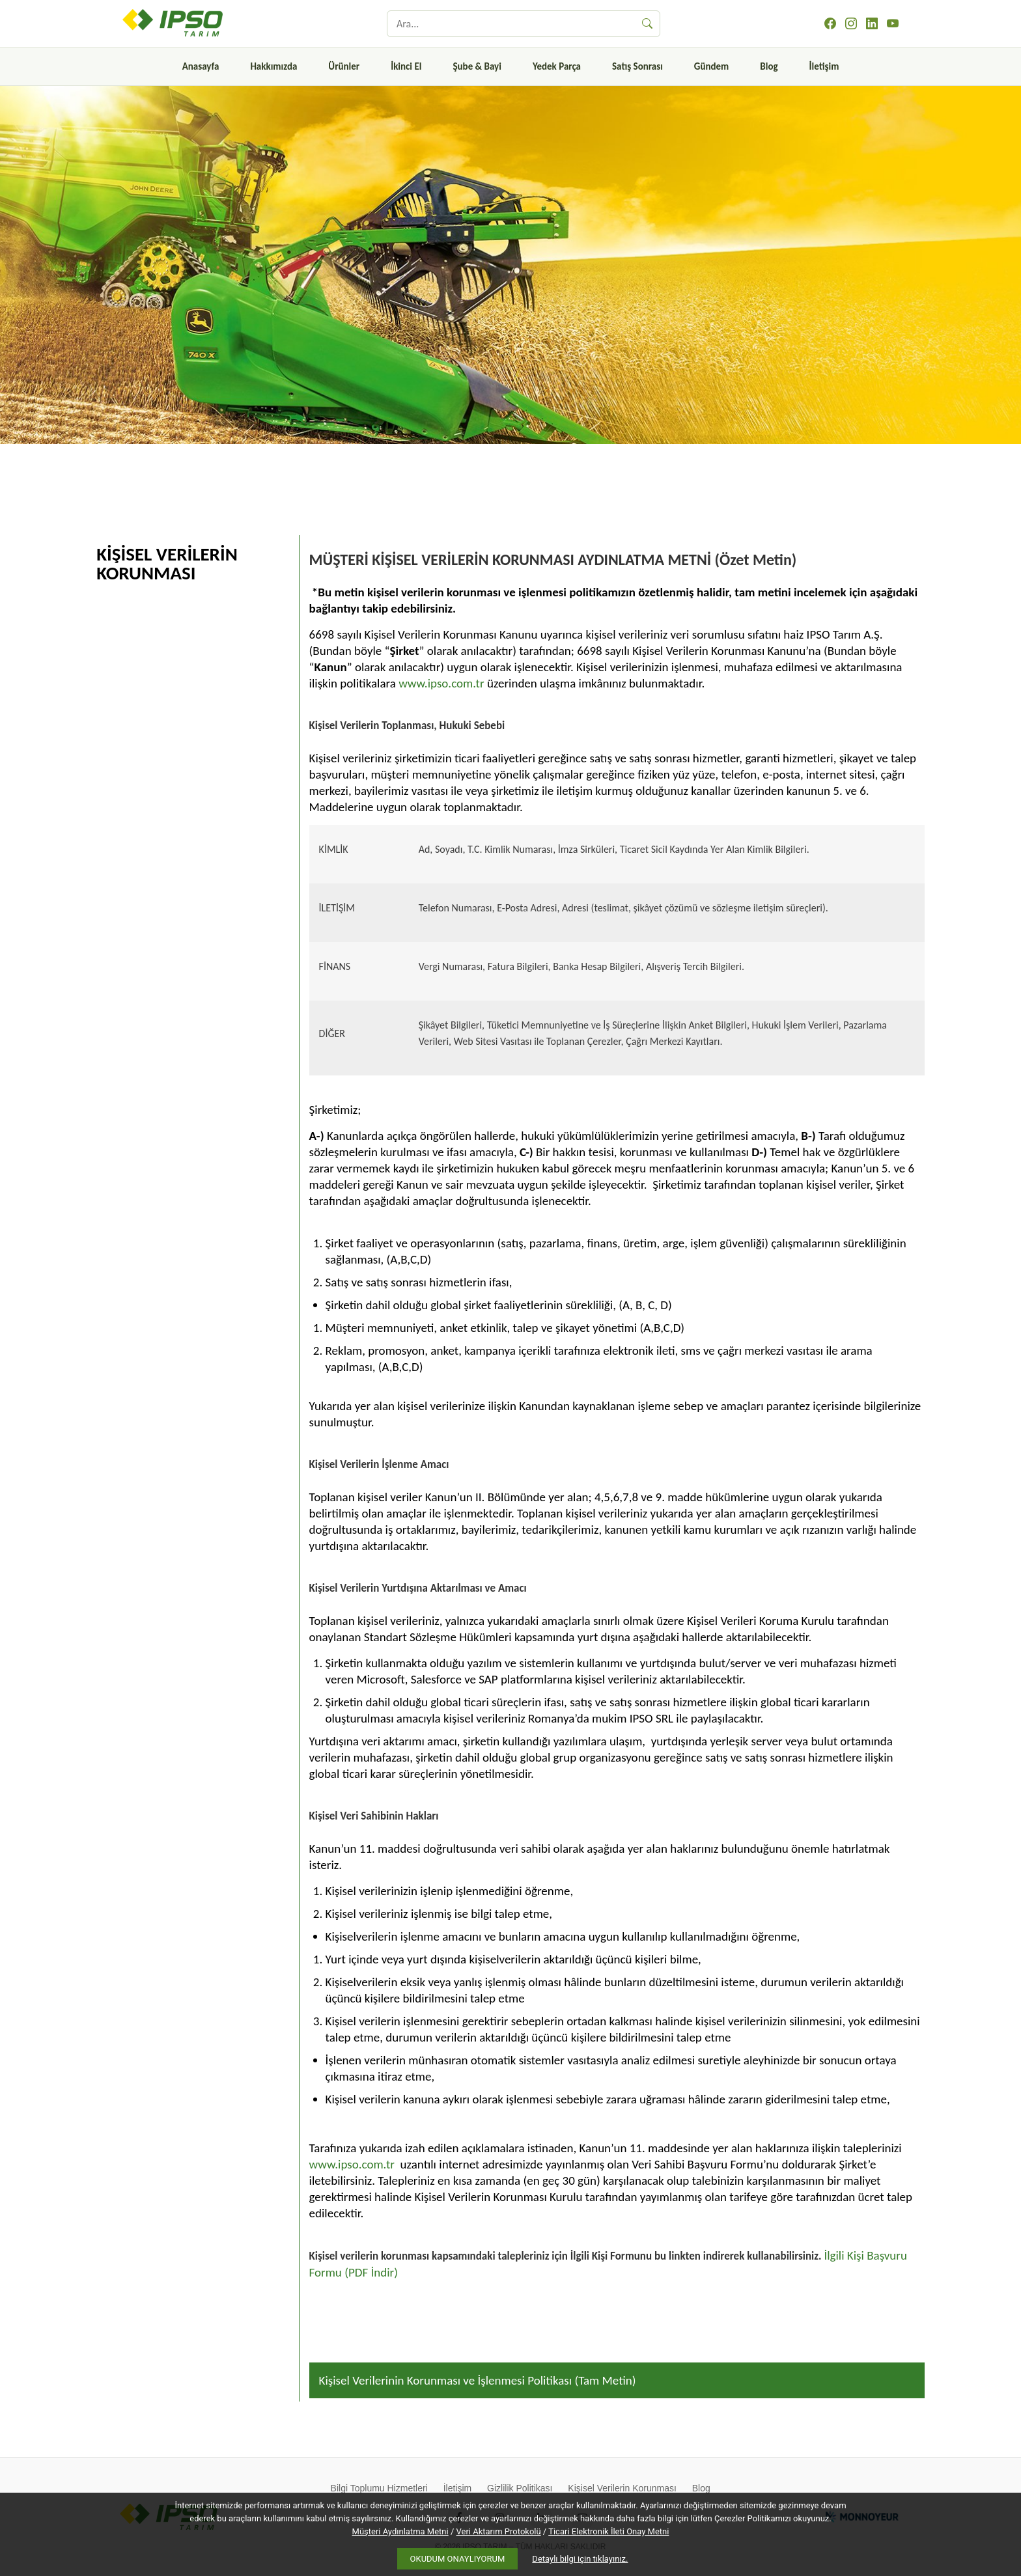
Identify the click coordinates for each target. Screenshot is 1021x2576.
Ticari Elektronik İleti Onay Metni (608, 2531)
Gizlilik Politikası (519, 2488)
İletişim (824, 66)
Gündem (711, 66)
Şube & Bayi (477, 66)
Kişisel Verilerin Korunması (622, 2488)
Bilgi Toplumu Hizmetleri (379, 2488)
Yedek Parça (557, 66)
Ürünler (343, 66)
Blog (768, 66)
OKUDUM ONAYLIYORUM (457, 2559)
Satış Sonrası (637, 66)
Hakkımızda (273, 66)
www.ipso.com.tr (441, 683)
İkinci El (406, 66)
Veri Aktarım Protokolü (498, 2531)
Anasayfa (200, 66)
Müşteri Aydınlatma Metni (400, 2531)
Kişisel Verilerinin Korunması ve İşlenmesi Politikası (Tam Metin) (477, 2380)
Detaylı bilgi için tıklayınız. (580, 2559)
